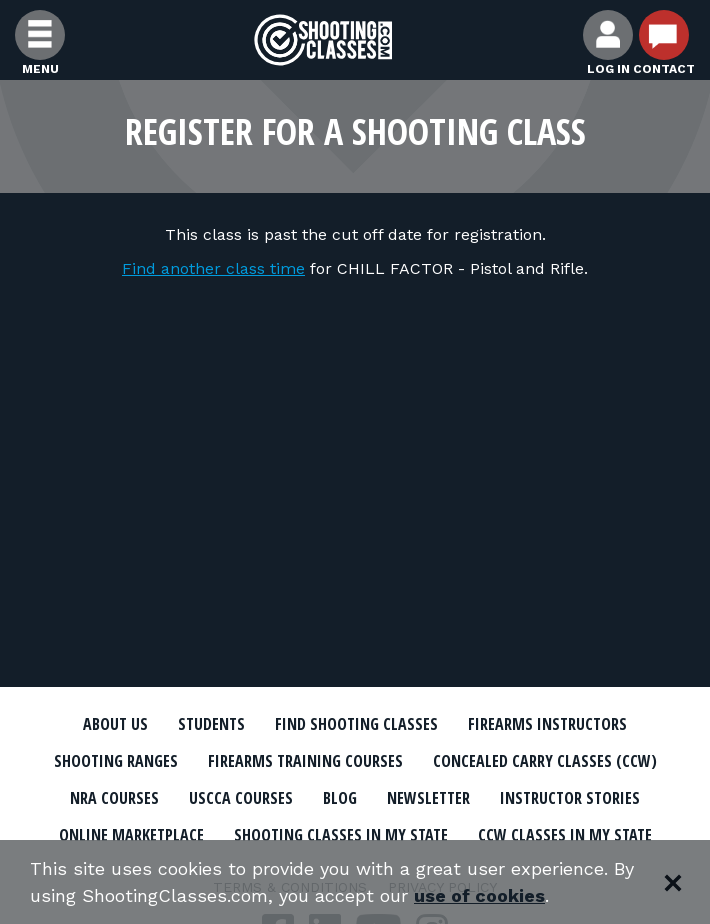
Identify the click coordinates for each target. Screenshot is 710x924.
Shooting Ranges (116, 761)
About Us (115, 724)
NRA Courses (114, 798)
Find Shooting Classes (356, 724)
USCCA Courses (241, 798)
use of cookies (479, 895)
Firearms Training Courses (305, 761)
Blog (340, 798)
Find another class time (213, 268)
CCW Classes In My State (565, 835)
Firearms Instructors (547, 724)
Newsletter (428, 798)
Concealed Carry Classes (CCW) (545, 761)
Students (211, 724)
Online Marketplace (131, 835)
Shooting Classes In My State (341, 835)
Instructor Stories (570, 798)
